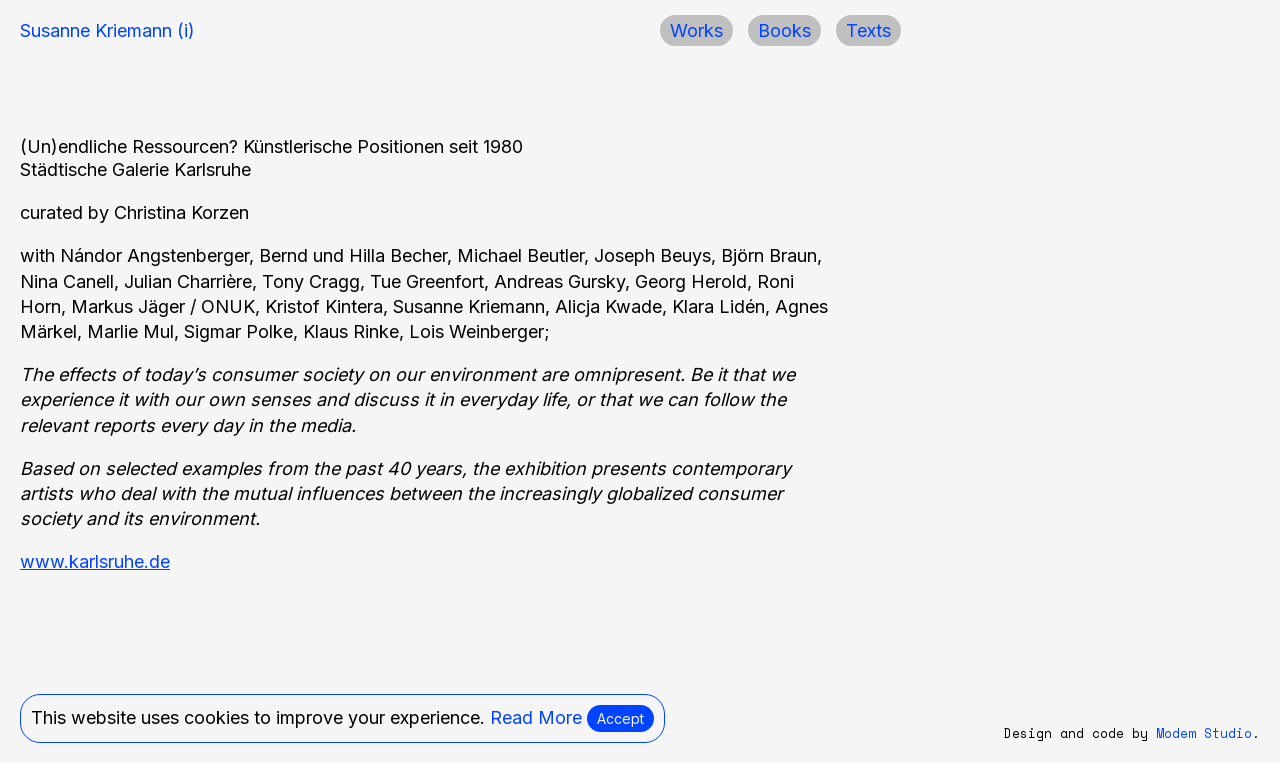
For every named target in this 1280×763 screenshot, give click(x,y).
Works (696, 30)
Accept (620, 718)
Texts (868, 30)
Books (784, 30)
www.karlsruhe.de (95, 561)
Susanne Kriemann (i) (107, 30)
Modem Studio (1204, 733)
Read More (536, 717)
